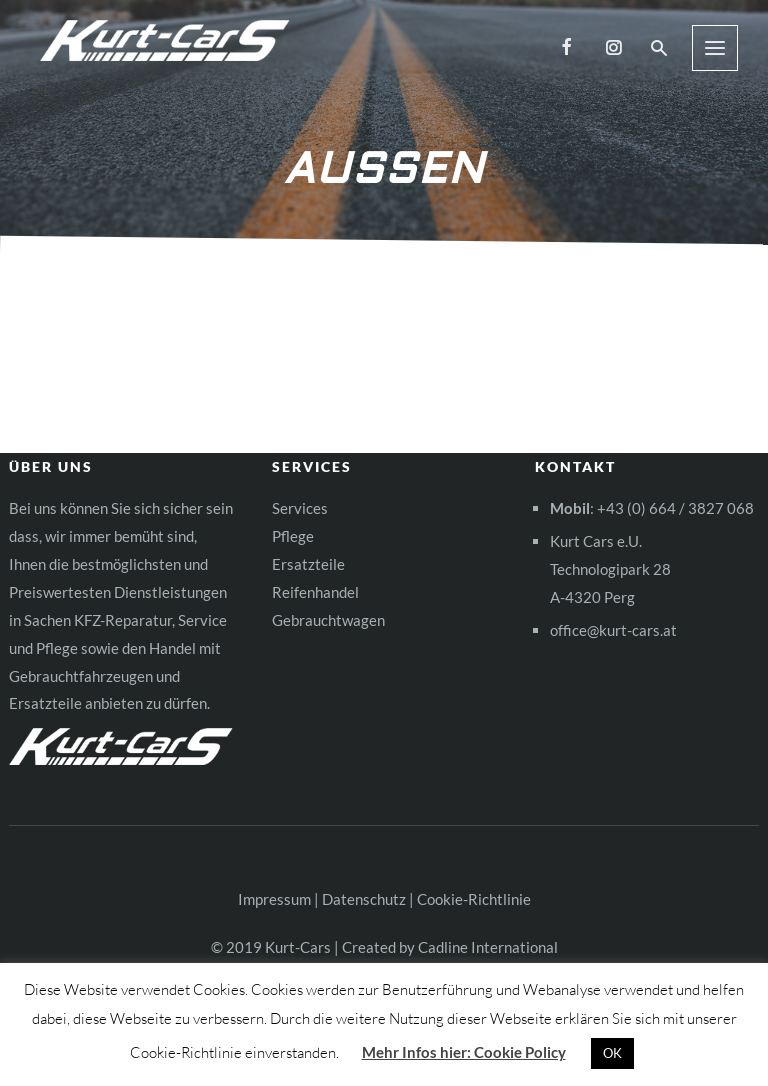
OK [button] (612, 1053)
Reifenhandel (315, 592)
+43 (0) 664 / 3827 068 (675, 508)
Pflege (293, 536)
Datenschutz (364, 899)
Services (300, 508)
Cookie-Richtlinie (474, 899)
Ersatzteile (308, 564)
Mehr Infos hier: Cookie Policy (464, 1052)
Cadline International (488, 947)
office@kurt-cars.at (613, 630)
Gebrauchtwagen (328, 620)
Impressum (274, 899)
